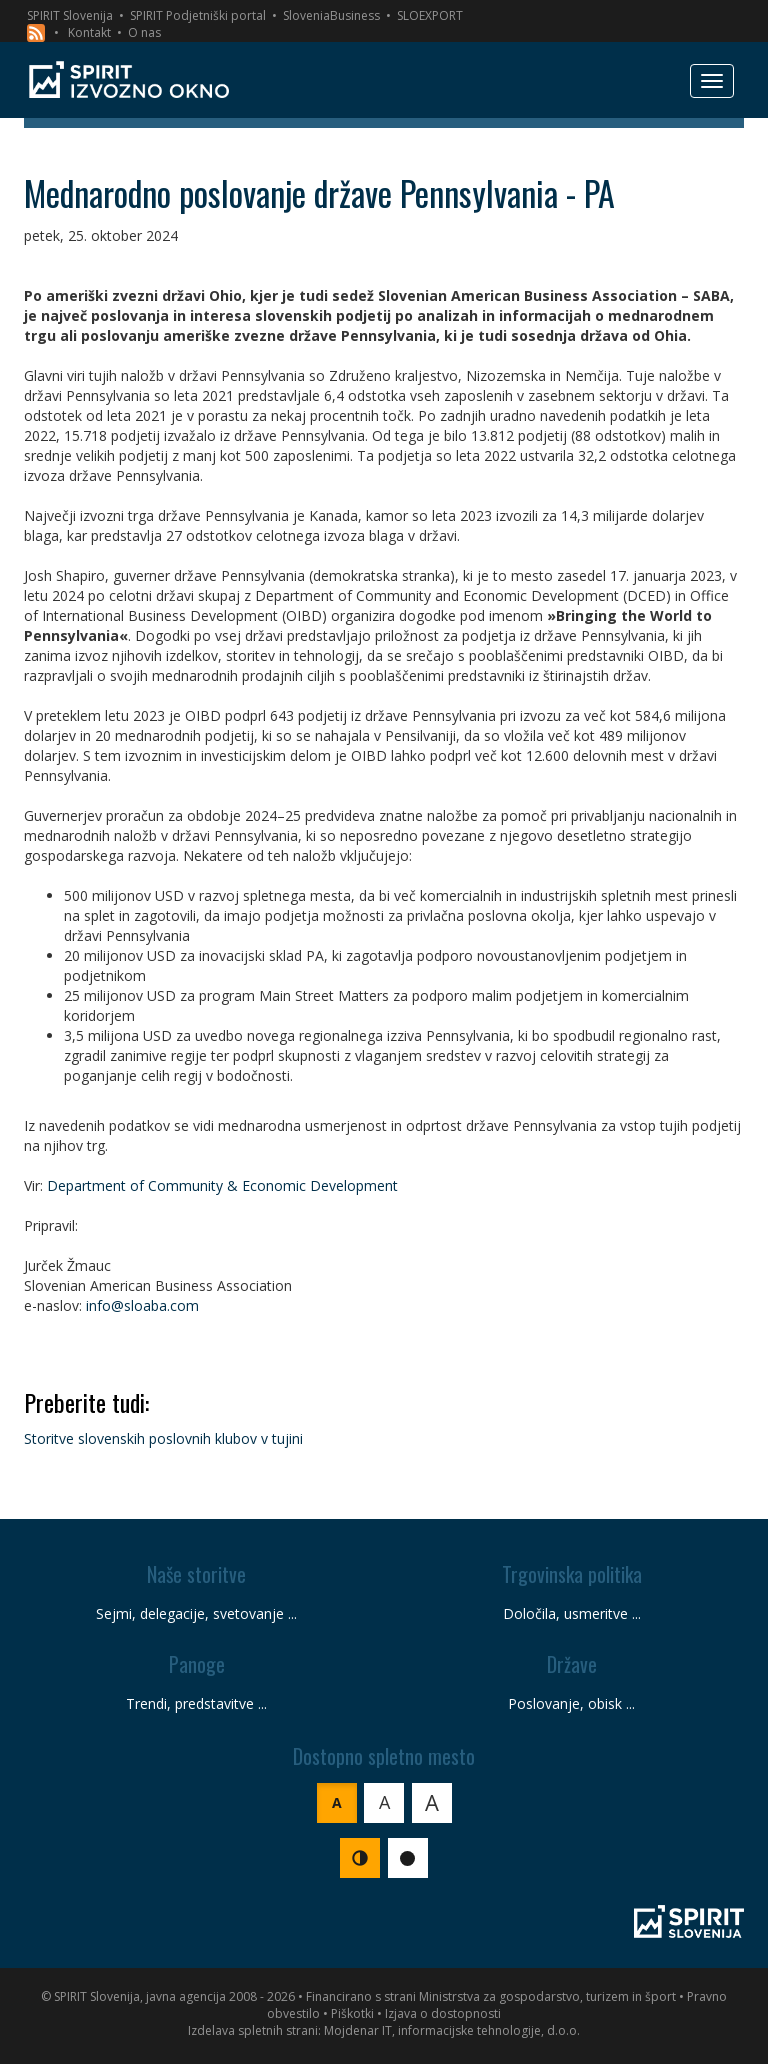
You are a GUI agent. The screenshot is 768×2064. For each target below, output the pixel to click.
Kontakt (89, 32)
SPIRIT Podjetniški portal (198, 15)
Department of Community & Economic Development (222, 1185)
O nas (144, 32)
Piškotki (352, 2013)
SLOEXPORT (430, 15)
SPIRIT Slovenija (70, 15)
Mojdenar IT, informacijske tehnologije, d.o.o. (452, 2030)
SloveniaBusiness (331, 15)
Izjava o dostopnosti (443, 2013)
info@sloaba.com (142, 1305)
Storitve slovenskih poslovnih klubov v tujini (163, 1438)
